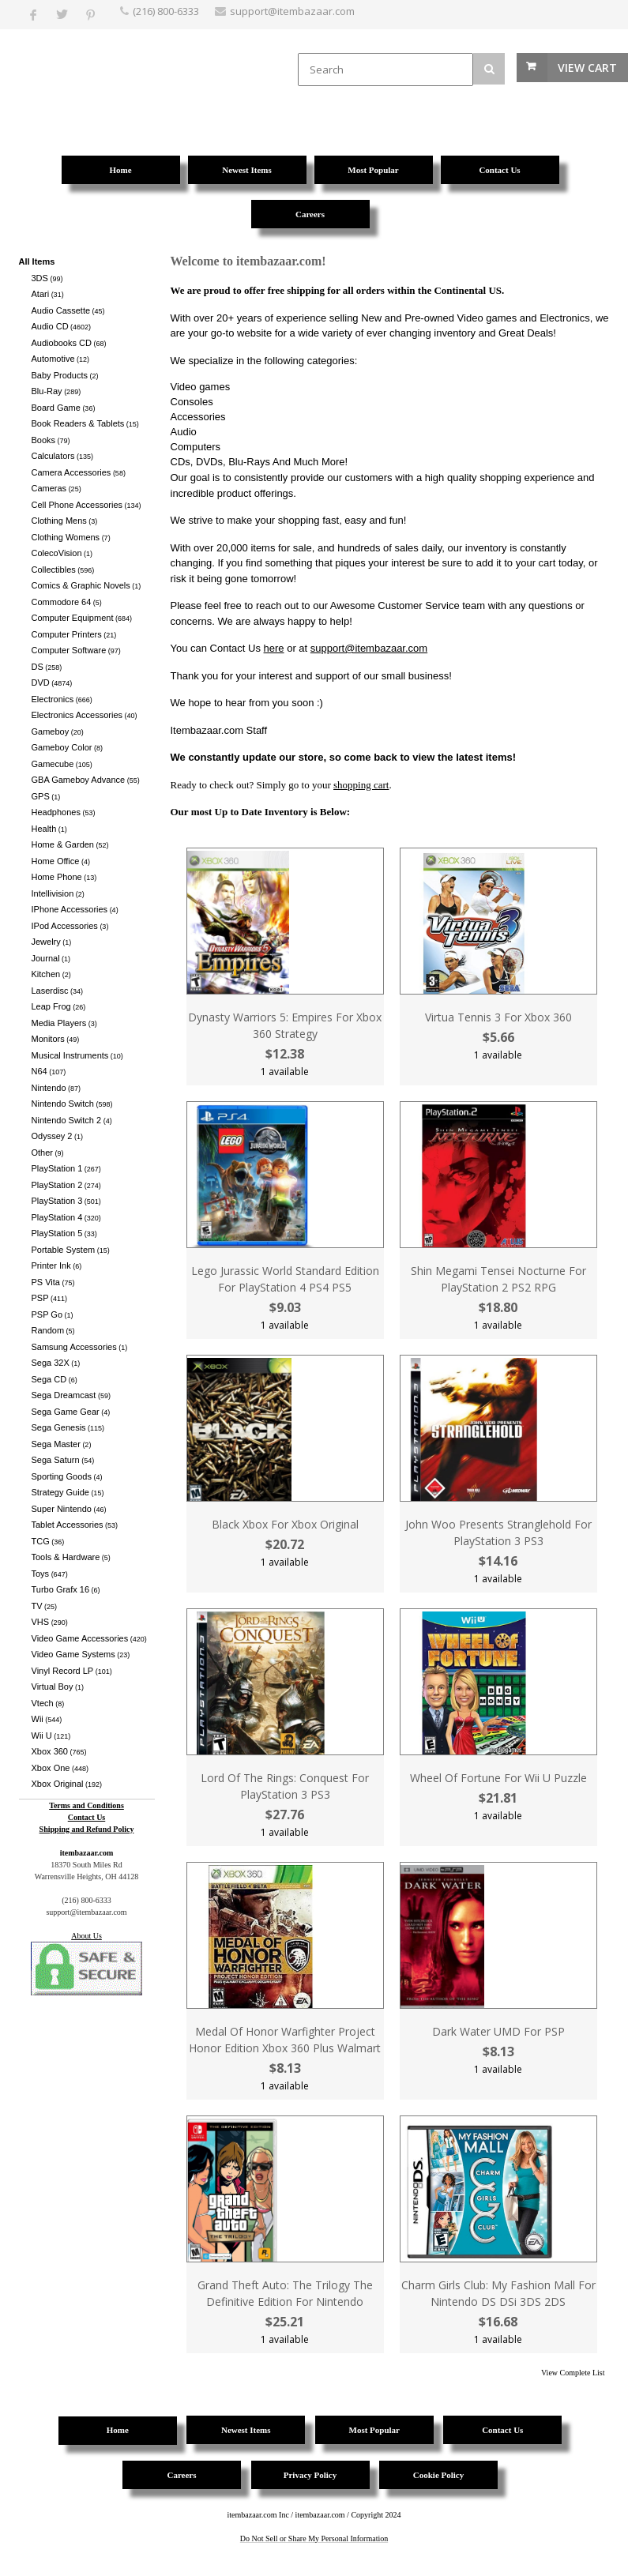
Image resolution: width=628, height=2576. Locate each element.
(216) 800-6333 (166, 11)
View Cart (587, 67)
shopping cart (361, 785)
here (274, 648)
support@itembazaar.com (368, 648)
